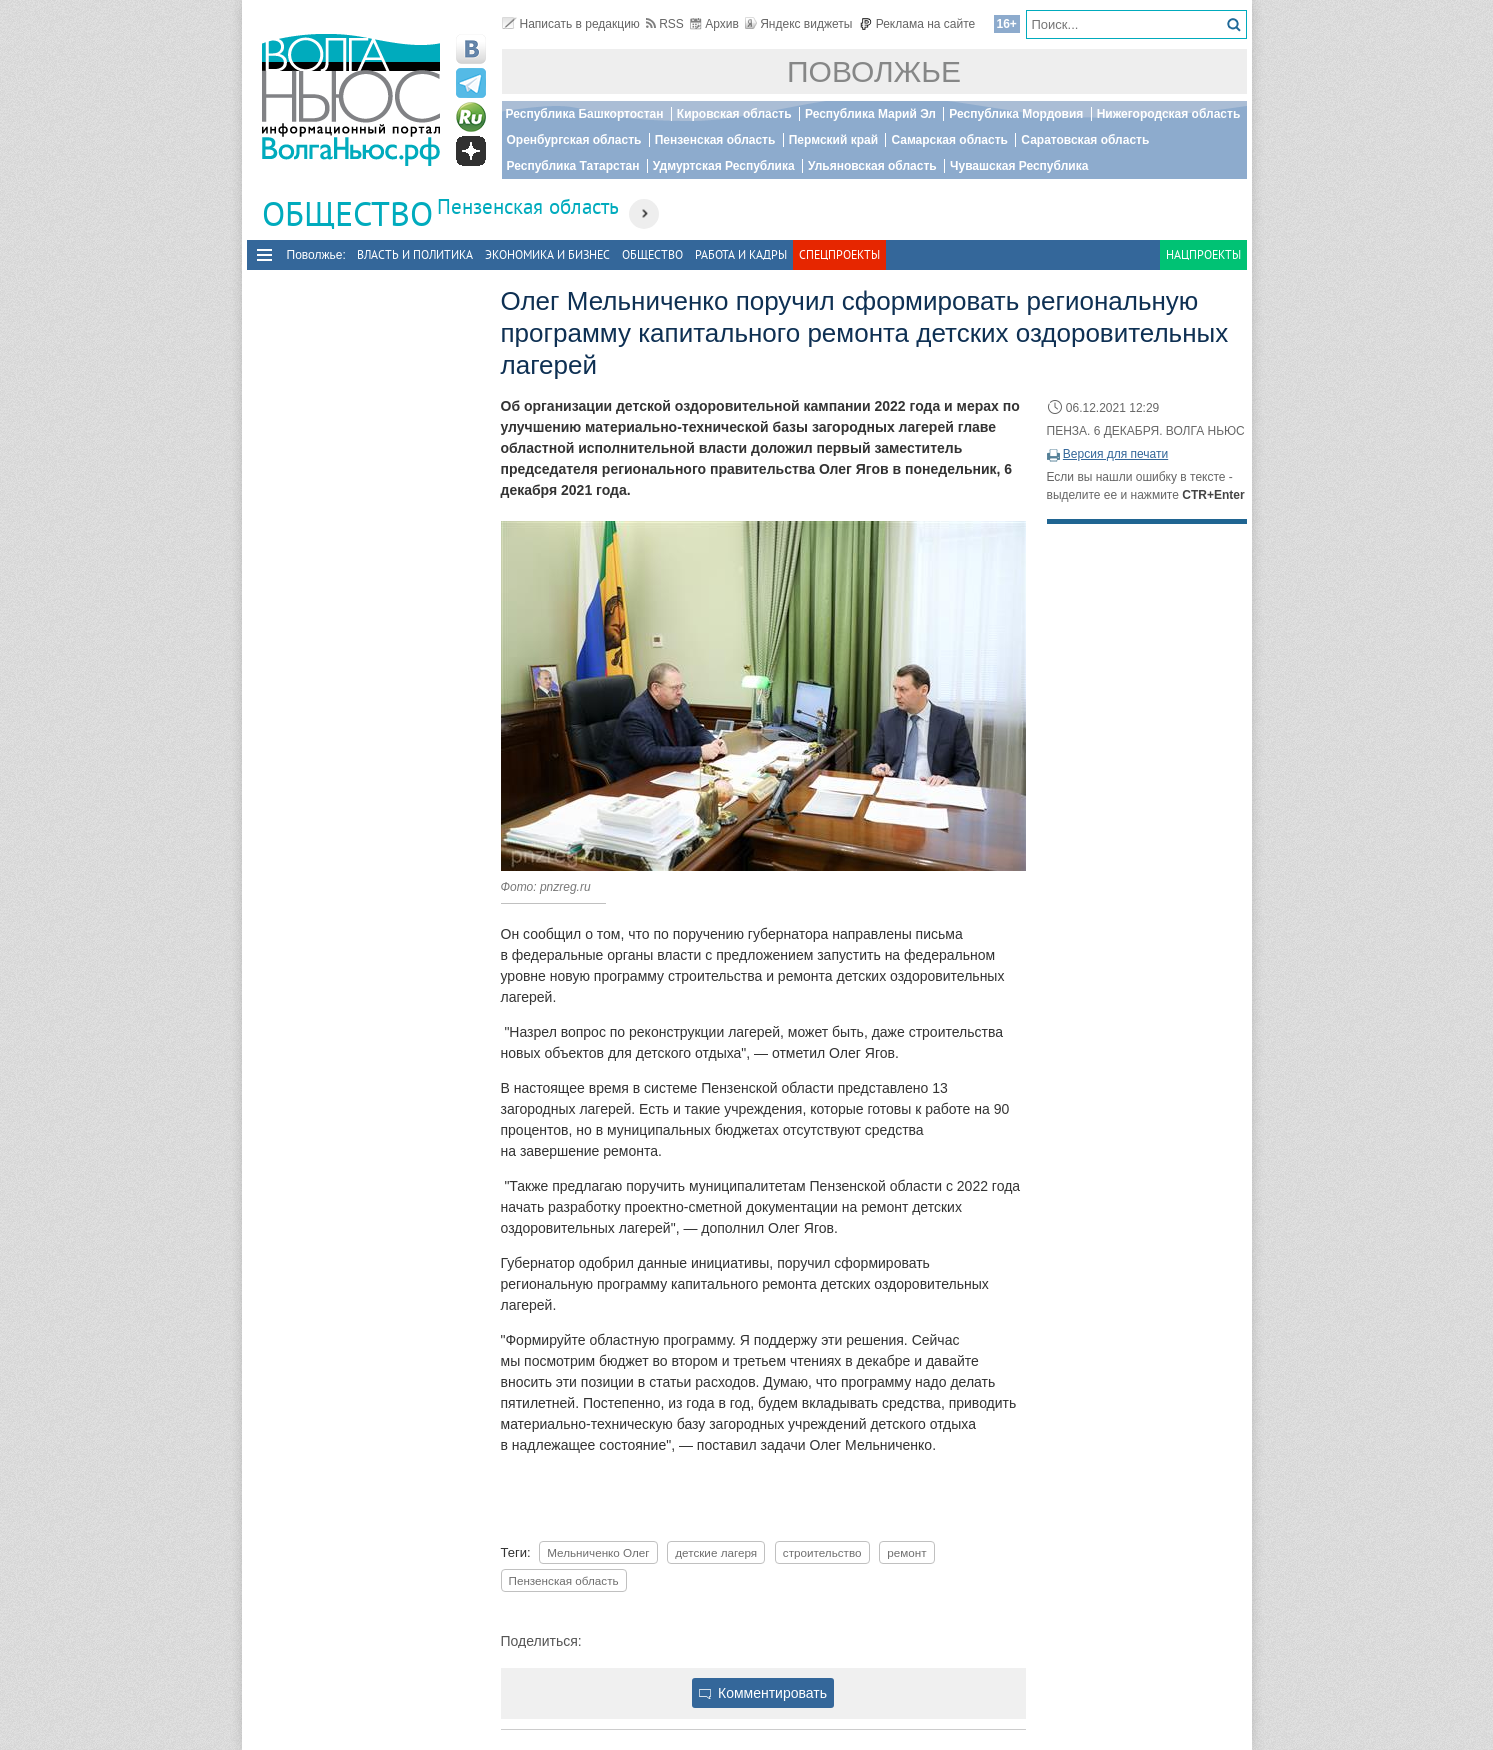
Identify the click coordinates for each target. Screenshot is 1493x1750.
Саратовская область (1085, 140)
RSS (665, 24)
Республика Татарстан (573, 166)
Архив (714, 24)
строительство (822, 1552)
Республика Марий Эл (870, 114)
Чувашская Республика (1019, 166)
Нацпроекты (1203, 254)
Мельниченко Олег (598, 1552)
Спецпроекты (839, 254)
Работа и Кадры (741, 254)
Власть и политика (415, 254)
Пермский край (833, 140)
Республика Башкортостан (585, 114)
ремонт (906, 1552)
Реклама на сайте (917, 24)
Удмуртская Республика (724, 166)
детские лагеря (716, 1552)
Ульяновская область (872, 166)
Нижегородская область (1169, 114)
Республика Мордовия (1016, 114)
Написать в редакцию (571, 24)
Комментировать (763, 1693)
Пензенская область (715, 140)
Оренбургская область (574, 140)
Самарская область (949, 140)
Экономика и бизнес (547, 254)
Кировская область (734, 114)
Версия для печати (1115, 454)
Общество (652, 254)
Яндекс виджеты (798, 24)
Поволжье (874, 71)
